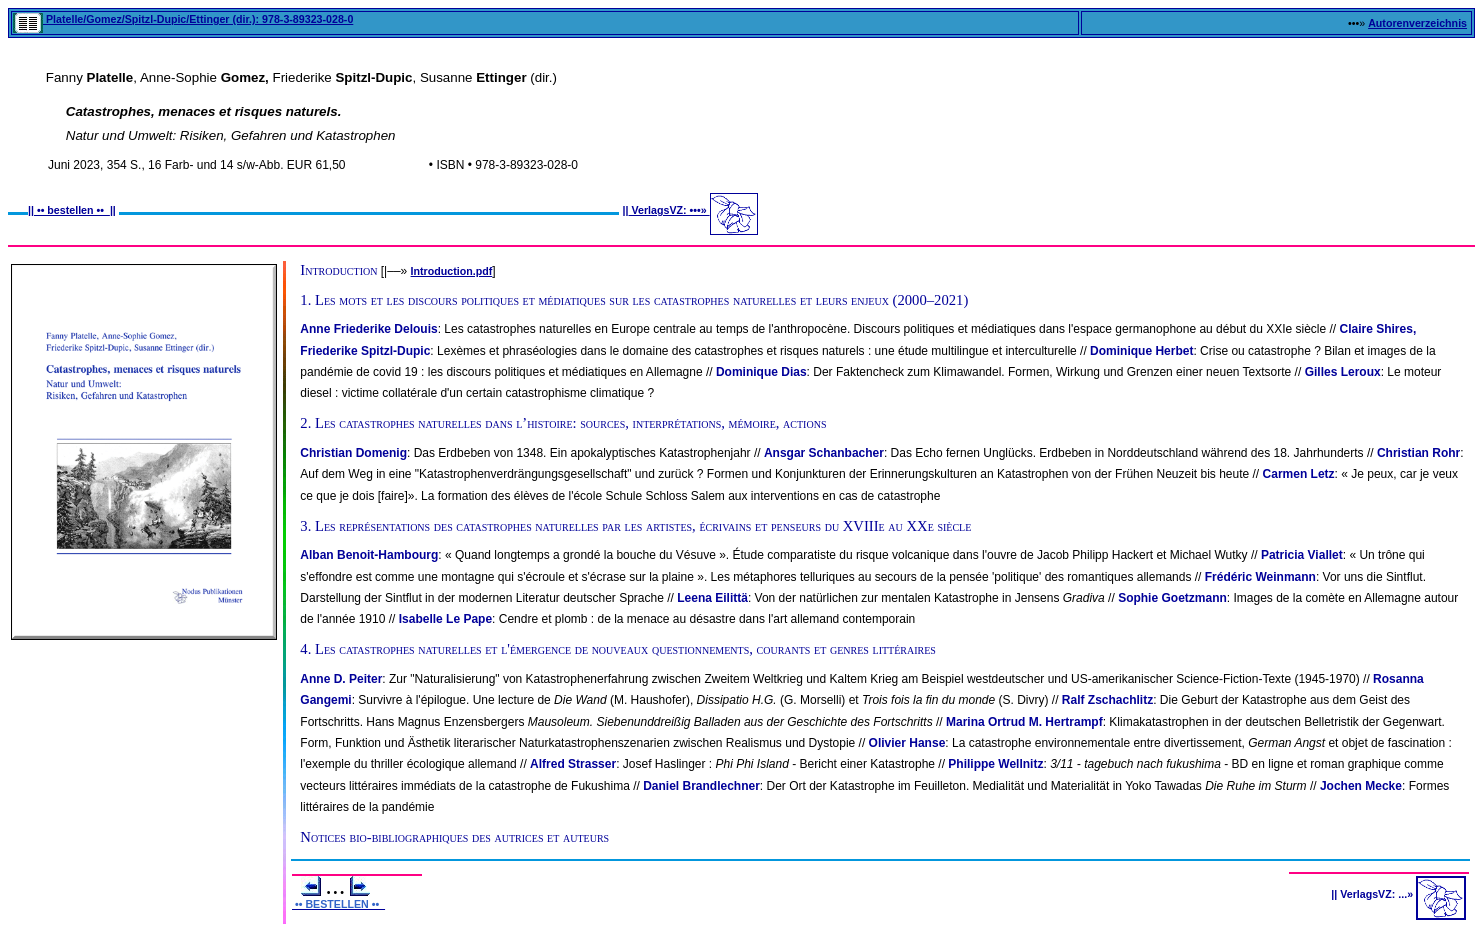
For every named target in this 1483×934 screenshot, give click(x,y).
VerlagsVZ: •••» (669, 210)
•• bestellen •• (72, 210)
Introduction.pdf (452, 271)
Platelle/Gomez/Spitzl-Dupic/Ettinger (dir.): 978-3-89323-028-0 (183, 19)
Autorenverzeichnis (1417, 23)
